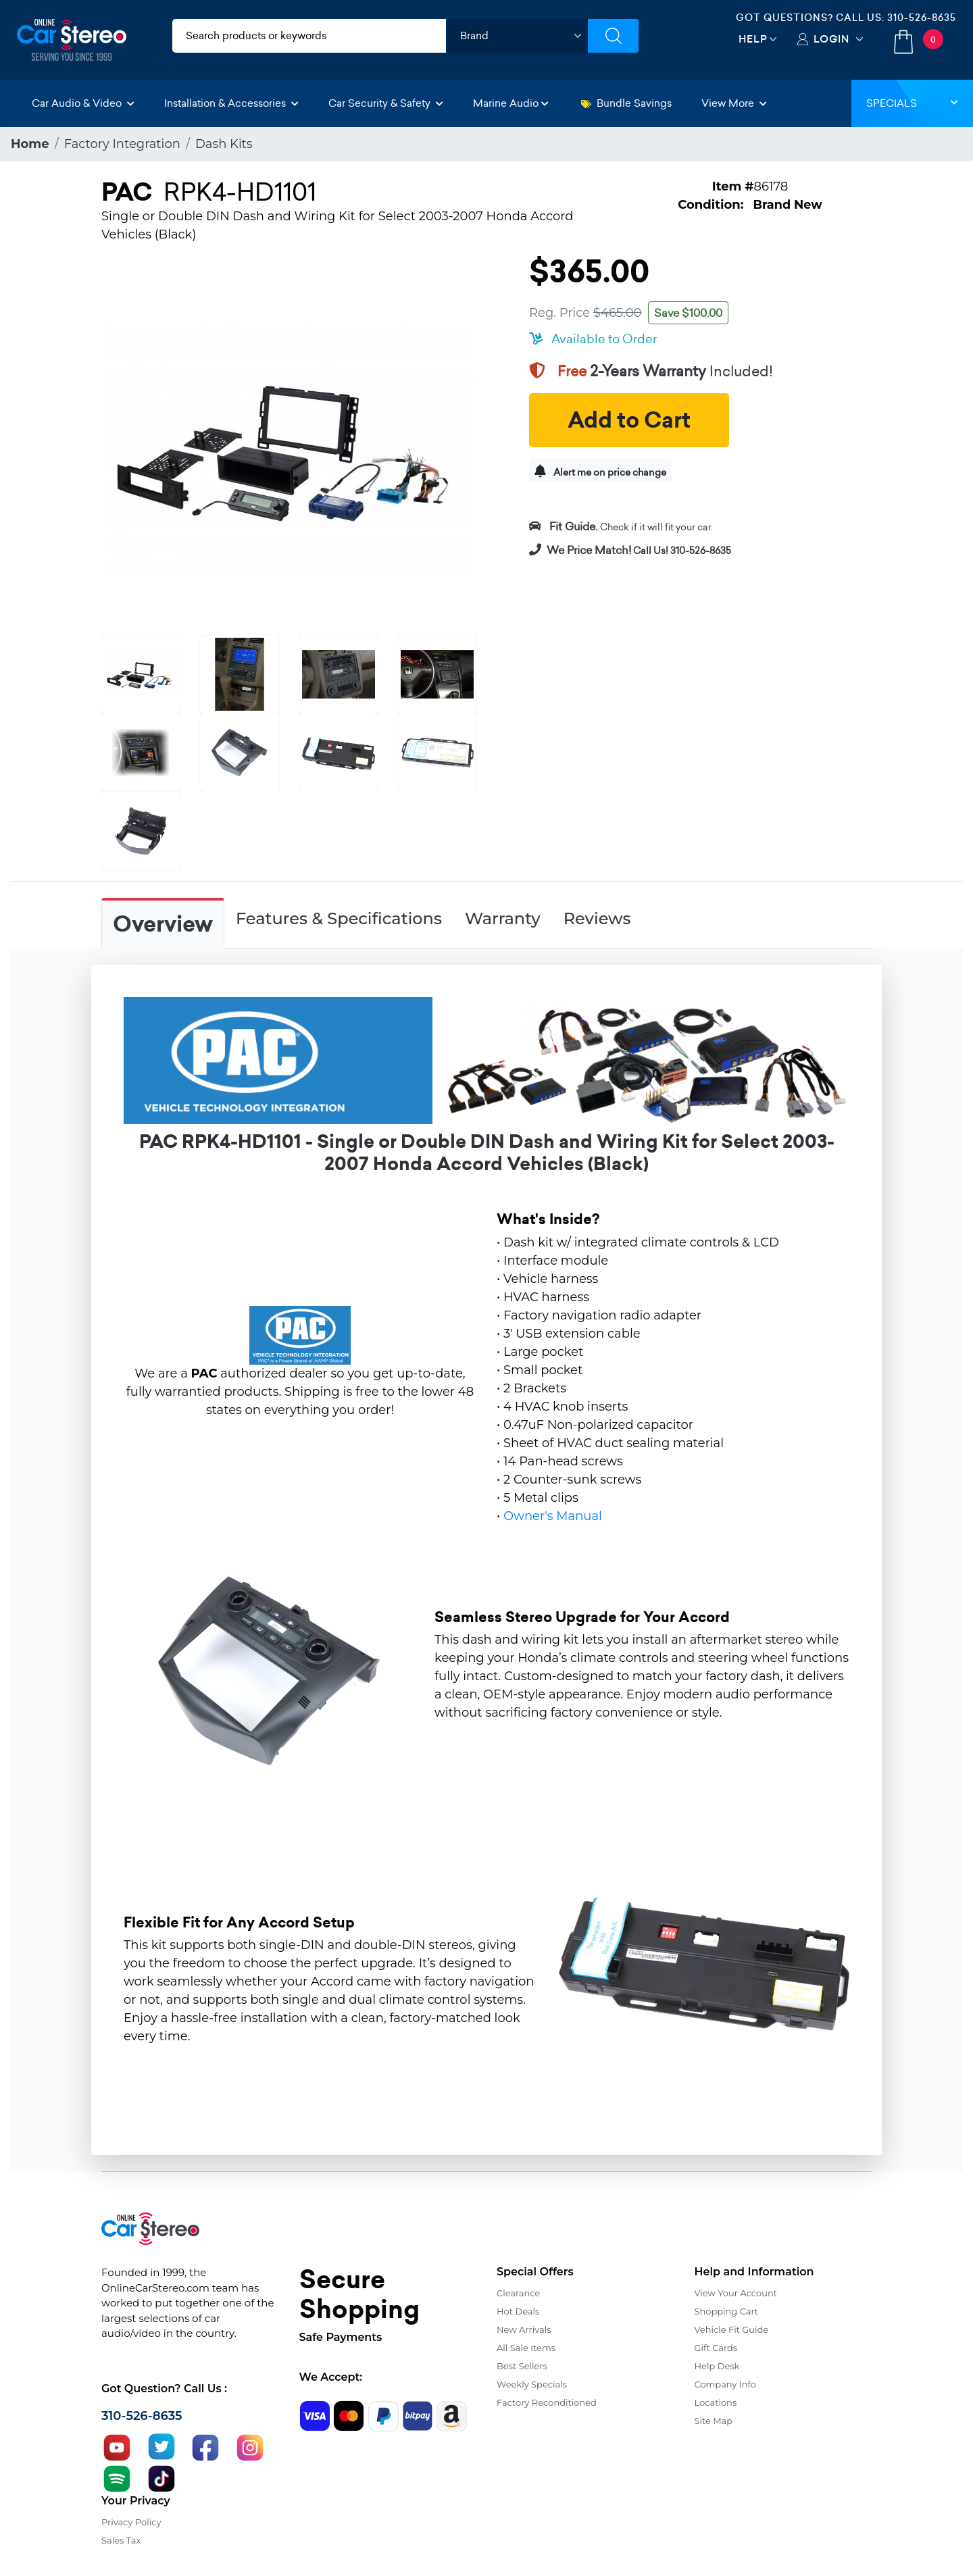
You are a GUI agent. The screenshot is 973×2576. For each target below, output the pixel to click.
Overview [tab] (163, 924)
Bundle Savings (626, 103)
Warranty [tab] (503, 918)
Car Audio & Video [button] (83, 103)
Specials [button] (912, 103)
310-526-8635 (921, 17)
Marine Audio (511, 103)
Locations (716, 2402)
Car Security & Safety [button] (385, 103)
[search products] (309, 36)
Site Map (714, 2420)
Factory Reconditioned (547, 2402)
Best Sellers (522, 2365)
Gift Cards (716, 2347)
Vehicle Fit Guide (732, 2329)
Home (30, 143)
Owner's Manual (552, 1516)
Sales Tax (121, 2540)
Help (753, 39)
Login (831, 39)
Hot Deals (518, 2311)
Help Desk (717, 2365)
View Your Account (736, 2293)
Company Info (725, 2384)
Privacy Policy (131, 2522)
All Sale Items (526, 2347)
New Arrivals (524, 2329)
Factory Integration (122, 143)
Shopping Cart (727, 2311)
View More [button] (734, 103)
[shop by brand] (517, 36)
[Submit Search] (613, 36)
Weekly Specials (532, 2384)
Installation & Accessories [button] (231, 103)
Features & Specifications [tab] (339, 918)
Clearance (518, 2293)
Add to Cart (629, 420)
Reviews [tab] (597, 918)
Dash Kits (224, 143)
